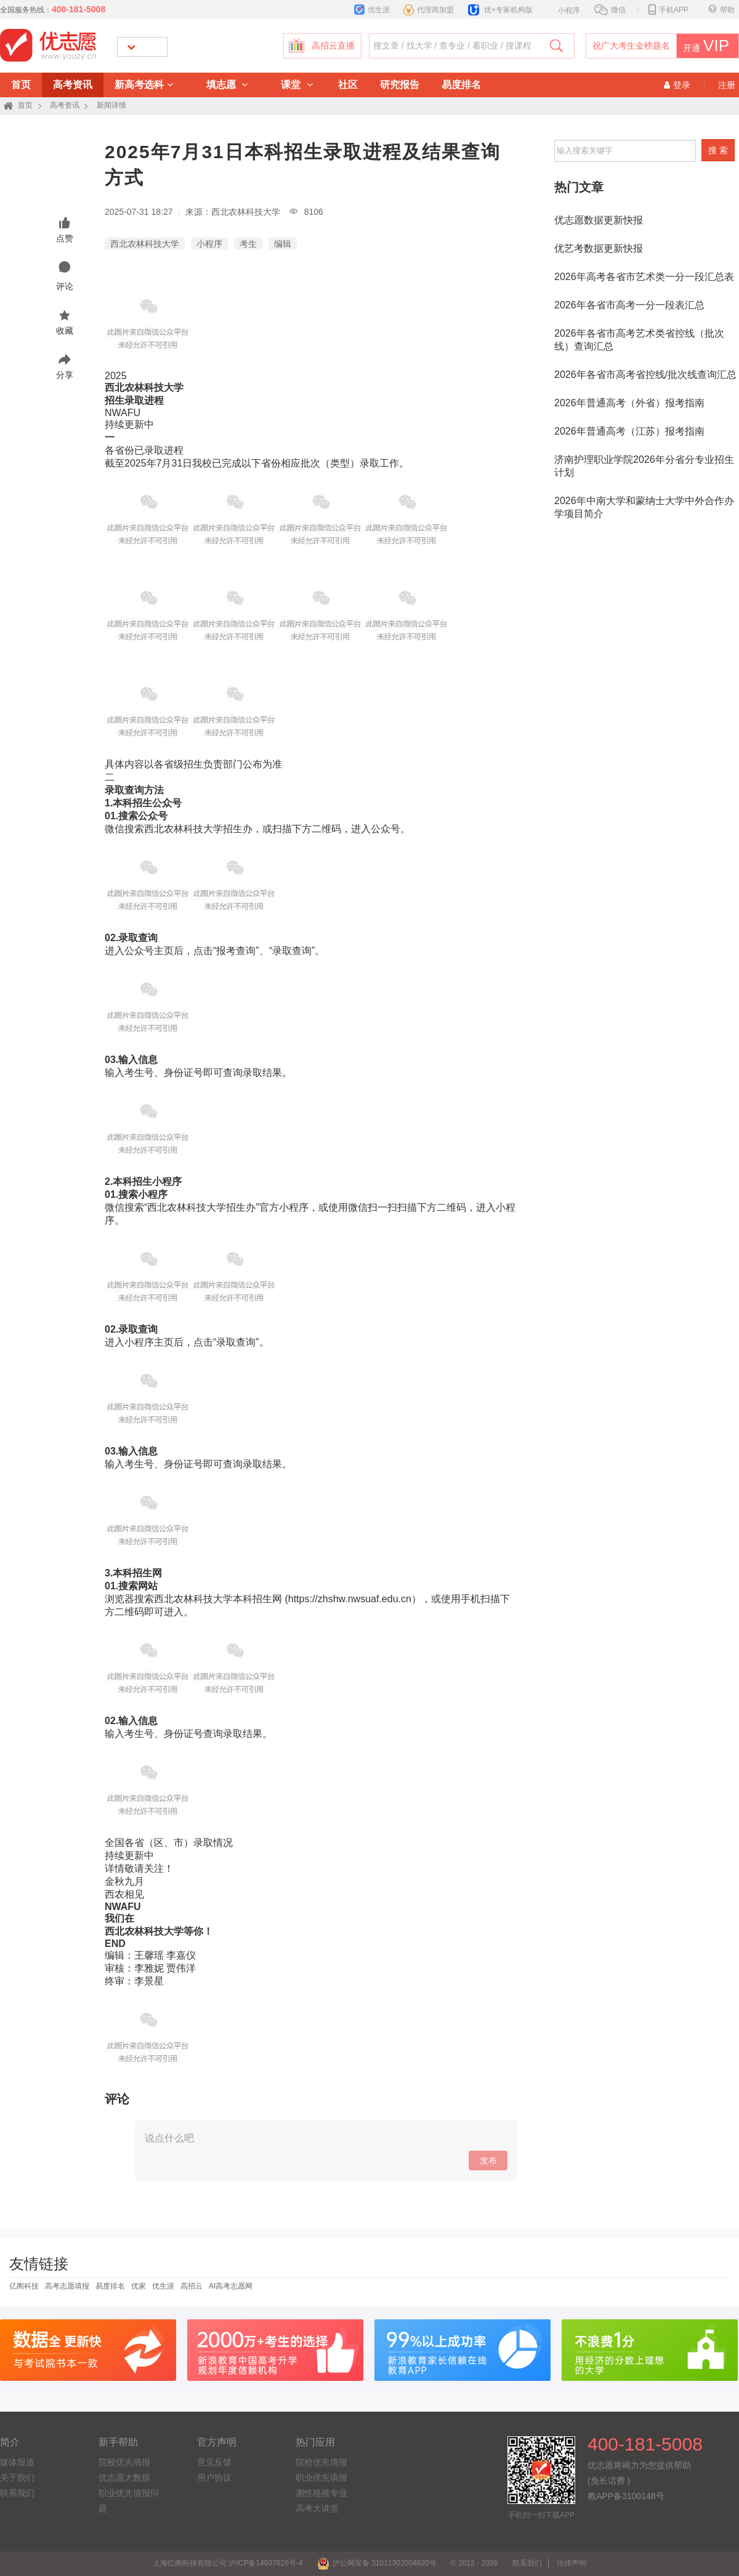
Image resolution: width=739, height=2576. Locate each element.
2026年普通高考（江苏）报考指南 (629, 431)
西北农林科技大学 (144, 244)
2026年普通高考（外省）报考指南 (629, 403)
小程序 (562, 9)
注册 (726, 85)
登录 (677, 85)
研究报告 (399, 84)
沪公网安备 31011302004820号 (377, 2563)
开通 (704, 45)
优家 (138, 2286)
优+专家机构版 (500, 9)
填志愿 (227, 84)
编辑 (282, 244)
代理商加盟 (428, 9)
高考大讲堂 (317, 2508)
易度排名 (461, 84)
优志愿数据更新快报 (598, 220)
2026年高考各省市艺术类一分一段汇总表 (644, 276)
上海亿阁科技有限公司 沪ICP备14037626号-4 (227, 2563)
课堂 (296, 84)
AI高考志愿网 (230, 2286)
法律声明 (571, 2563)
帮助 (721, 9)
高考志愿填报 (67, 2286)
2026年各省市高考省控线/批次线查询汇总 (645, 374)
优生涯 (372, 9)
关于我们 (17, 2477)
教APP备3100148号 (626, 2496)
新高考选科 (144, 84)
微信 (610, 9)
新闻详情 (111, 105)
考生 (248, 244)
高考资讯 (72, 84)
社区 (348, 84)
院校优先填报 (124, 2462)
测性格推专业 (321, 2493)
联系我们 (17, 2493)
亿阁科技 (24, 2286)
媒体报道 (17, 2462)
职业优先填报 (321, 2477)
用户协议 (214, 2477)
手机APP (668, 9)
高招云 (191, 2286)
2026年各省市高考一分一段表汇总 (629, 305)
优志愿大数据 (124, 2477)
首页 (21, 84)
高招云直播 (333, 46)
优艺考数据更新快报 (598, 248)
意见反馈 (214, 2462)
